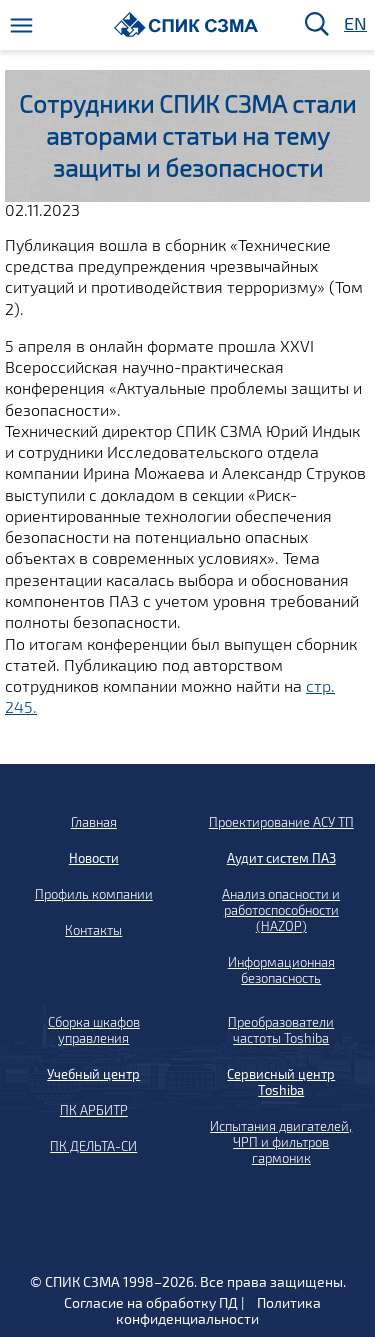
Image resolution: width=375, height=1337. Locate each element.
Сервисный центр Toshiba (281, 1082)
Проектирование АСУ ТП (281, 822)
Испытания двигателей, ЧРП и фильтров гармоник (281, 1142)
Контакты (93, 930)
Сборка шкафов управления (94, 1030)
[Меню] (21, 25)
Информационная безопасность (281, 970)
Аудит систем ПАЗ (281, 858)
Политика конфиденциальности (218, 1310)
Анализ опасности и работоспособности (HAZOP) (281, 910)
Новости (94, 858)
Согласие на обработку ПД (151, 1302)
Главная (94, 822)
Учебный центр (93, 1074)
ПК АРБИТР (94, 1110)
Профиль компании (94, 894)
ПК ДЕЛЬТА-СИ (93, 1146)
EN (354, 24)
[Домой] (186, 24)
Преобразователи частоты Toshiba (281, 1030)
